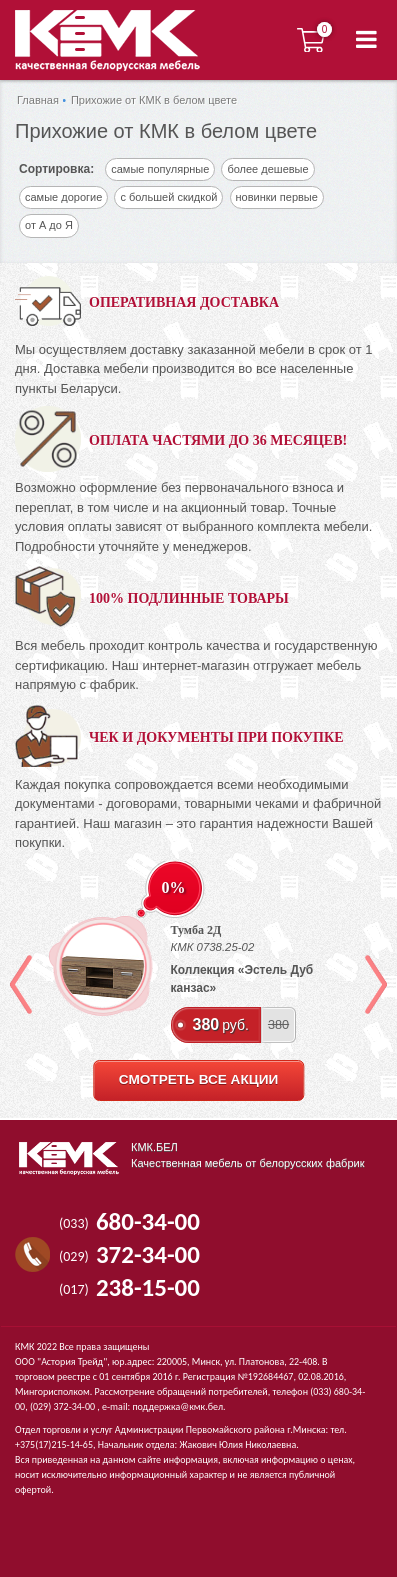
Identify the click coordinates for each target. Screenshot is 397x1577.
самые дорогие (63, 197)
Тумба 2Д (196, 930)
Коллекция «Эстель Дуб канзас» (242, 979)
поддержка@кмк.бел (177, 1406)
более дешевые (267, 169)
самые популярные (160, 169)
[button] (366, 40)
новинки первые (277, 197)
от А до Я (49, 225)
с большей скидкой (168, 197)
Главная (38, 100)
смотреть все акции (198, 1079)
